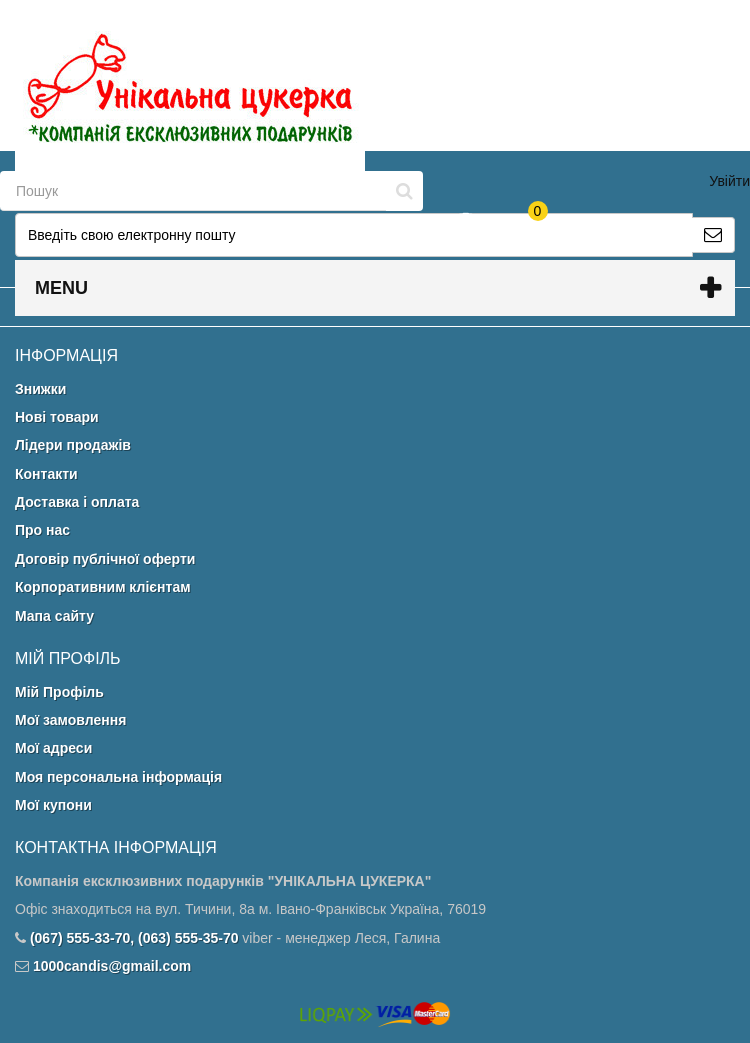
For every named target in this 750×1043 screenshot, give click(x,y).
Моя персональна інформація (118, 777)
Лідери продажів (73, 445)
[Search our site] (193, 191)
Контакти (46, 474)
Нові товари (57, 417)
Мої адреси (53, 748)
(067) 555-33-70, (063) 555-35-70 (134, 938)
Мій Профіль (59, 692)
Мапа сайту (54, 616)
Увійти (729, 181)
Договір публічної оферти (105, 559)
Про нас (42, 530)
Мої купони (53, 805)
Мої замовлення (70, 720)
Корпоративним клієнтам (103, 587)
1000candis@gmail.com (112, 966)
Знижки (40, 389)
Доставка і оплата (77, 502)
